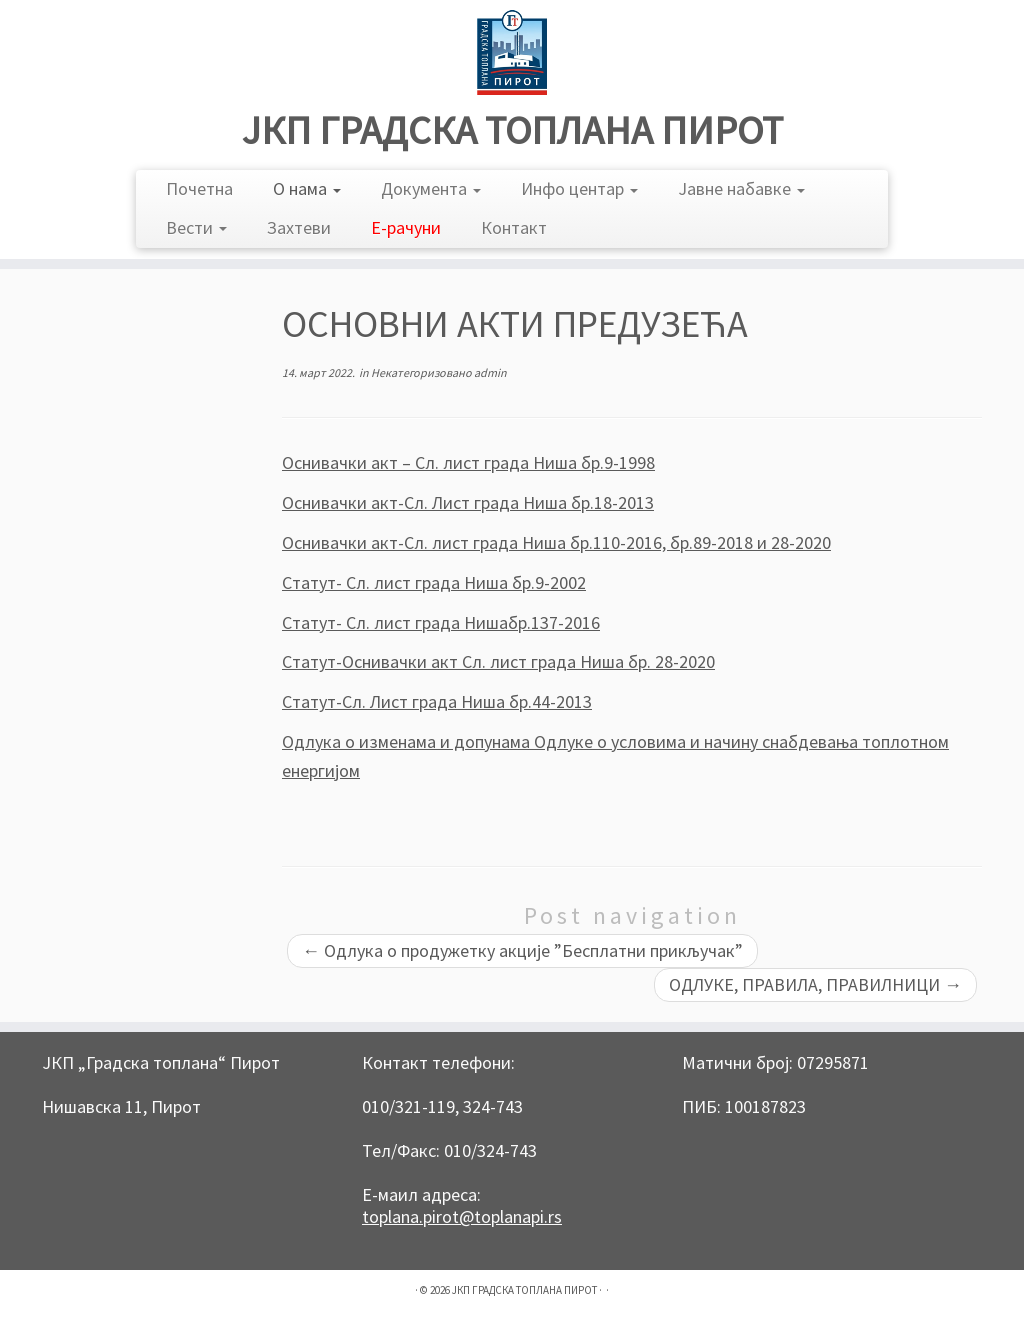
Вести (196, 227)
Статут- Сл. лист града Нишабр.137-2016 (441, 622)
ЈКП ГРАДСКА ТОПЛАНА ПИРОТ (512, 130)
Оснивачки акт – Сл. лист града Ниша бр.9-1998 (468, 462)
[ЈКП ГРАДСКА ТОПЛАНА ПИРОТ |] (512, 52)
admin (490, 372)
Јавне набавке (741, 188)
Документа (431, 188)
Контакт (514, 227)
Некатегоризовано (422, 372)
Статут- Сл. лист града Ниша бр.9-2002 (434, 582)
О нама (307, 188)
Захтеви (299, 227)
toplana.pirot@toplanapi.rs (462, 1216)
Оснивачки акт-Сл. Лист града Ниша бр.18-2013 (468, 502)
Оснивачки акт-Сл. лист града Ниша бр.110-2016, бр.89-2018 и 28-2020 (556, 542)
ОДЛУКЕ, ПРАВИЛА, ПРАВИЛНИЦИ (815, 984)
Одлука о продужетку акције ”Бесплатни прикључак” (522, 950)
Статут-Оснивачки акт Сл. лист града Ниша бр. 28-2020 (498, 661)
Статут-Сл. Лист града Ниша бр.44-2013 (437, 701)
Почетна (199, 188)
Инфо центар (579, 188)
